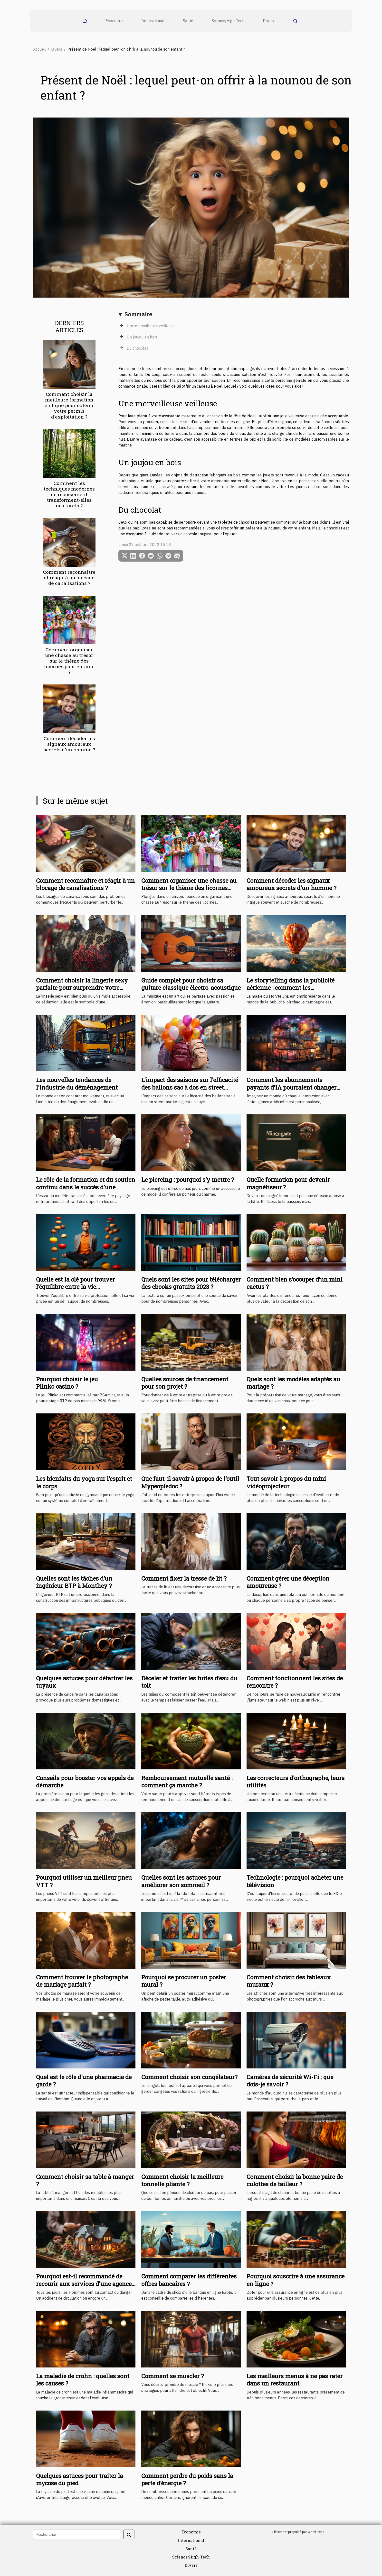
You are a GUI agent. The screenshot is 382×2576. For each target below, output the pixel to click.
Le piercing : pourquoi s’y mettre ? (187, 1179)
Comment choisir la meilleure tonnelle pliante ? (182, 2180)
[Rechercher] (77, 2534)
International (152, 20)
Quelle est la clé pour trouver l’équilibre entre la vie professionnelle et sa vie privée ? (81, 1286)
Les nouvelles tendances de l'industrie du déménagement (77, 1083)
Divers (268, 20)
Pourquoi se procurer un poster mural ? (183, 1980)
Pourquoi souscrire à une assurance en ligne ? (295, 2279)
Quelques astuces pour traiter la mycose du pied (79, 2479)
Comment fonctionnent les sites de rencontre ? (295, 1681)
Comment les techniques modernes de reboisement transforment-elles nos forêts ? (69, 494)
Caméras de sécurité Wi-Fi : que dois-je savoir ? (290, 2080)
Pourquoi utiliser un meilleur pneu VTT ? (84, 1881)
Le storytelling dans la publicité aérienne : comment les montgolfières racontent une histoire (290, 991)
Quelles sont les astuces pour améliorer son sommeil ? (181, 1881)
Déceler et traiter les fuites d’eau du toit (189, 1681)
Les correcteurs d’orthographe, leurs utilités (295, 1781)
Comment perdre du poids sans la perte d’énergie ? (187, 2479)
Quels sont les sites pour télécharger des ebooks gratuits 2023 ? (191, 1283)
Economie (114, 20)
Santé (188, 20)
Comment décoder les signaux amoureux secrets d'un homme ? (69, 744)
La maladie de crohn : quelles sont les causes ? (82, 2379)
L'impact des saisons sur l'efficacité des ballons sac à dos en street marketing (189, 1087)
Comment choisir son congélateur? (189, 2077)
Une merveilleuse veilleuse (151, 325)
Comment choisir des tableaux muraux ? (289, 1980)
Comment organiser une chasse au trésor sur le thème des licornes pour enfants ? (69, 660)
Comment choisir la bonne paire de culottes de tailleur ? (295, 2180)
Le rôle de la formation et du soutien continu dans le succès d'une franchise (85, 1187)
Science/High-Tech (228, 20)
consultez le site (175, 421)
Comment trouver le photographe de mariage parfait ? (82, 1980)
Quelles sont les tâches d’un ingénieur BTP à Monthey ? (74, 1582)
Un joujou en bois (142, 337)
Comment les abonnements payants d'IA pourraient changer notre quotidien (291, 1087)
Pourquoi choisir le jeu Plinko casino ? (67, 1382)
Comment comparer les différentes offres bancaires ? (189, 2279)
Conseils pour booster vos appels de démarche (85, 1781)
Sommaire (138, 314)
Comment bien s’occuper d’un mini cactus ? (295, 1283)
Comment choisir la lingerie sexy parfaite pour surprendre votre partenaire (82, 987)
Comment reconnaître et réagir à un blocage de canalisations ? (69, 577)
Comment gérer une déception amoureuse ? (288, 1582)
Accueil (39, 49)
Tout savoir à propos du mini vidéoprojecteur (286, 1482)
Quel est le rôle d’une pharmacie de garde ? (84, 2080)
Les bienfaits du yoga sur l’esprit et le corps (84, 1482)
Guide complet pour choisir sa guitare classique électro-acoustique (191, 984)
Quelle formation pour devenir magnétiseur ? (288, 1183)
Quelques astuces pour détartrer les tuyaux (84, 1681)
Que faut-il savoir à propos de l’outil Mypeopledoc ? (190, 1482)
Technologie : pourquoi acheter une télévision (295, 1881)
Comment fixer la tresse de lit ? (184, 1578)
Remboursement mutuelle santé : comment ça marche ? (186, 1781)
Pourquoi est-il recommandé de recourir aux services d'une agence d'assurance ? (84, 2283)
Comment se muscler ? (172, 2376)
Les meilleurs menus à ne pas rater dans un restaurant (295, 2379)
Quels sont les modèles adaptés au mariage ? (293, 1382)
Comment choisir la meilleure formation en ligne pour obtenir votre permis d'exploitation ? (69, 405)
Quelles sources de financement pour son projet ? (184, 1382)
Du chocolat (137, 348)
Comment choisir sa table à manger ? (85, 2180)
